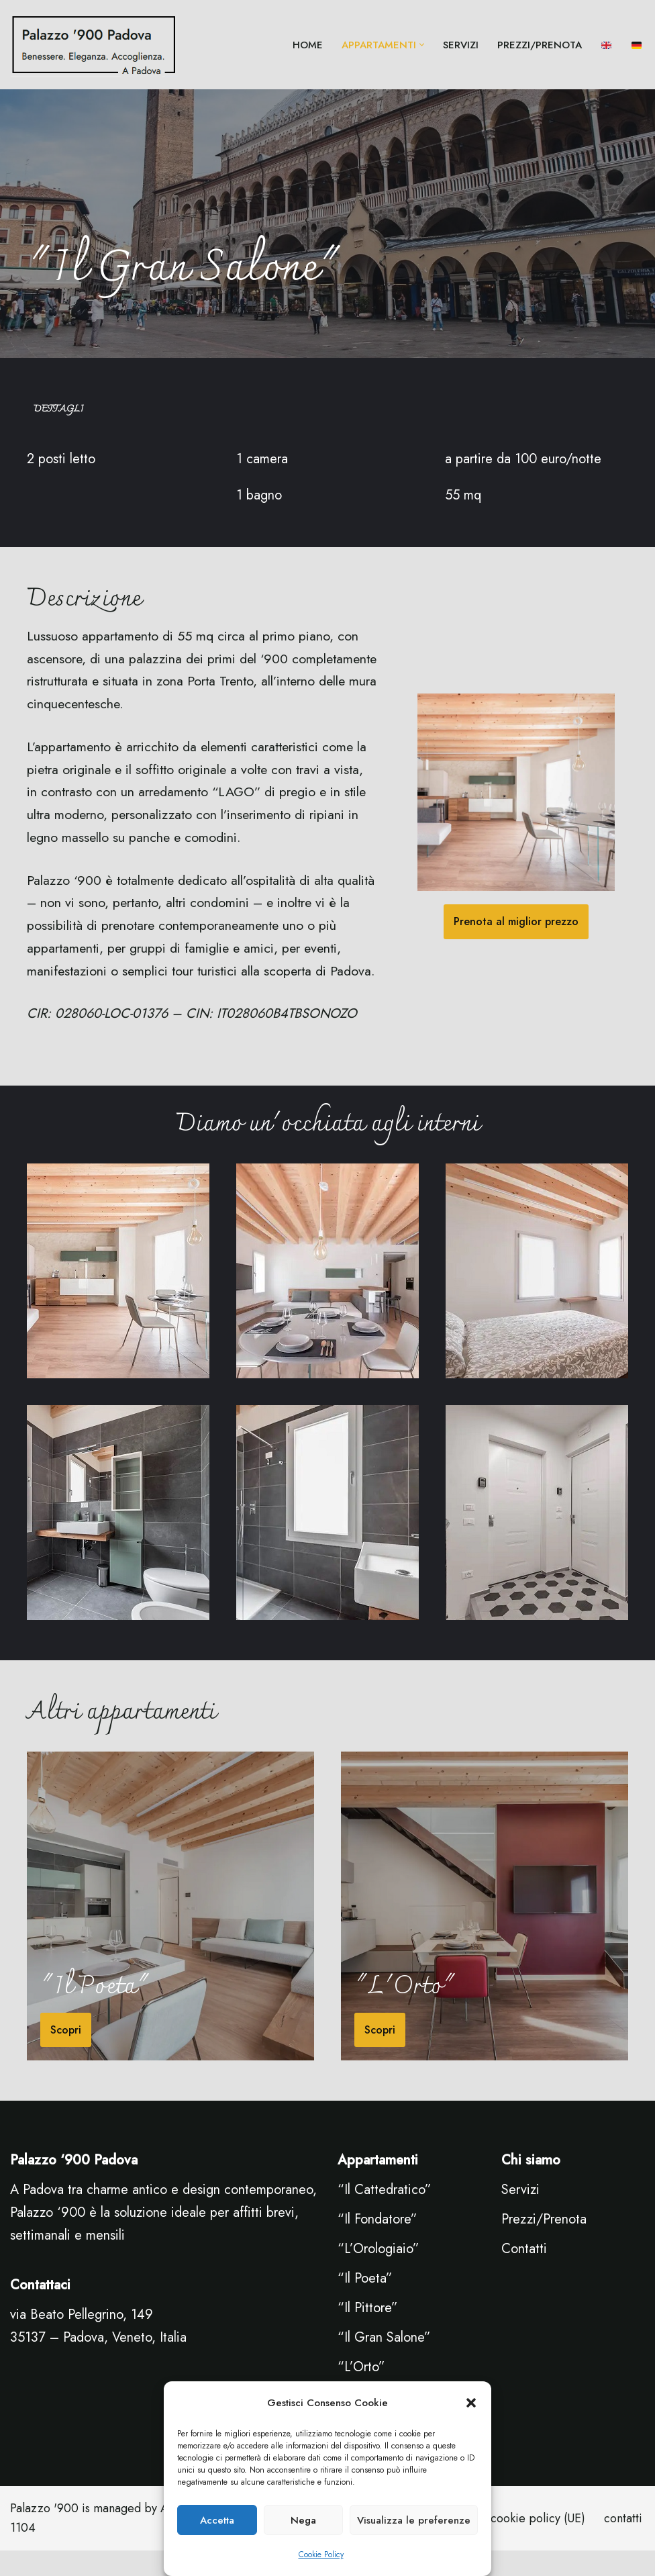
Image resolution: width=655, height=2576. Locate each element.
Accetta (217, 2520)
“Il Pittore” (368, 2333)
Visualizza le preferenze (413, 2520)
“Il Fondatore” (377, 2244)
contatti (623, 2544)
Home (308, 45)
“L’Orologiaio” (378, 2274)
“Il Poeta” (365, 2303)
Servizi (520, 2215)
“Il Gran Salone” (384, 2363)
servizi (460, 45)
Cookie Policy (321, 2554)
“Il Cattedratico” (385, 2215)
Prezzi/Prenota (539, 45)
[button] (471, 2403)
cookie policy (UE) (538, 2544)
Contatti (524, 2274)
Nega (303, 2520)
